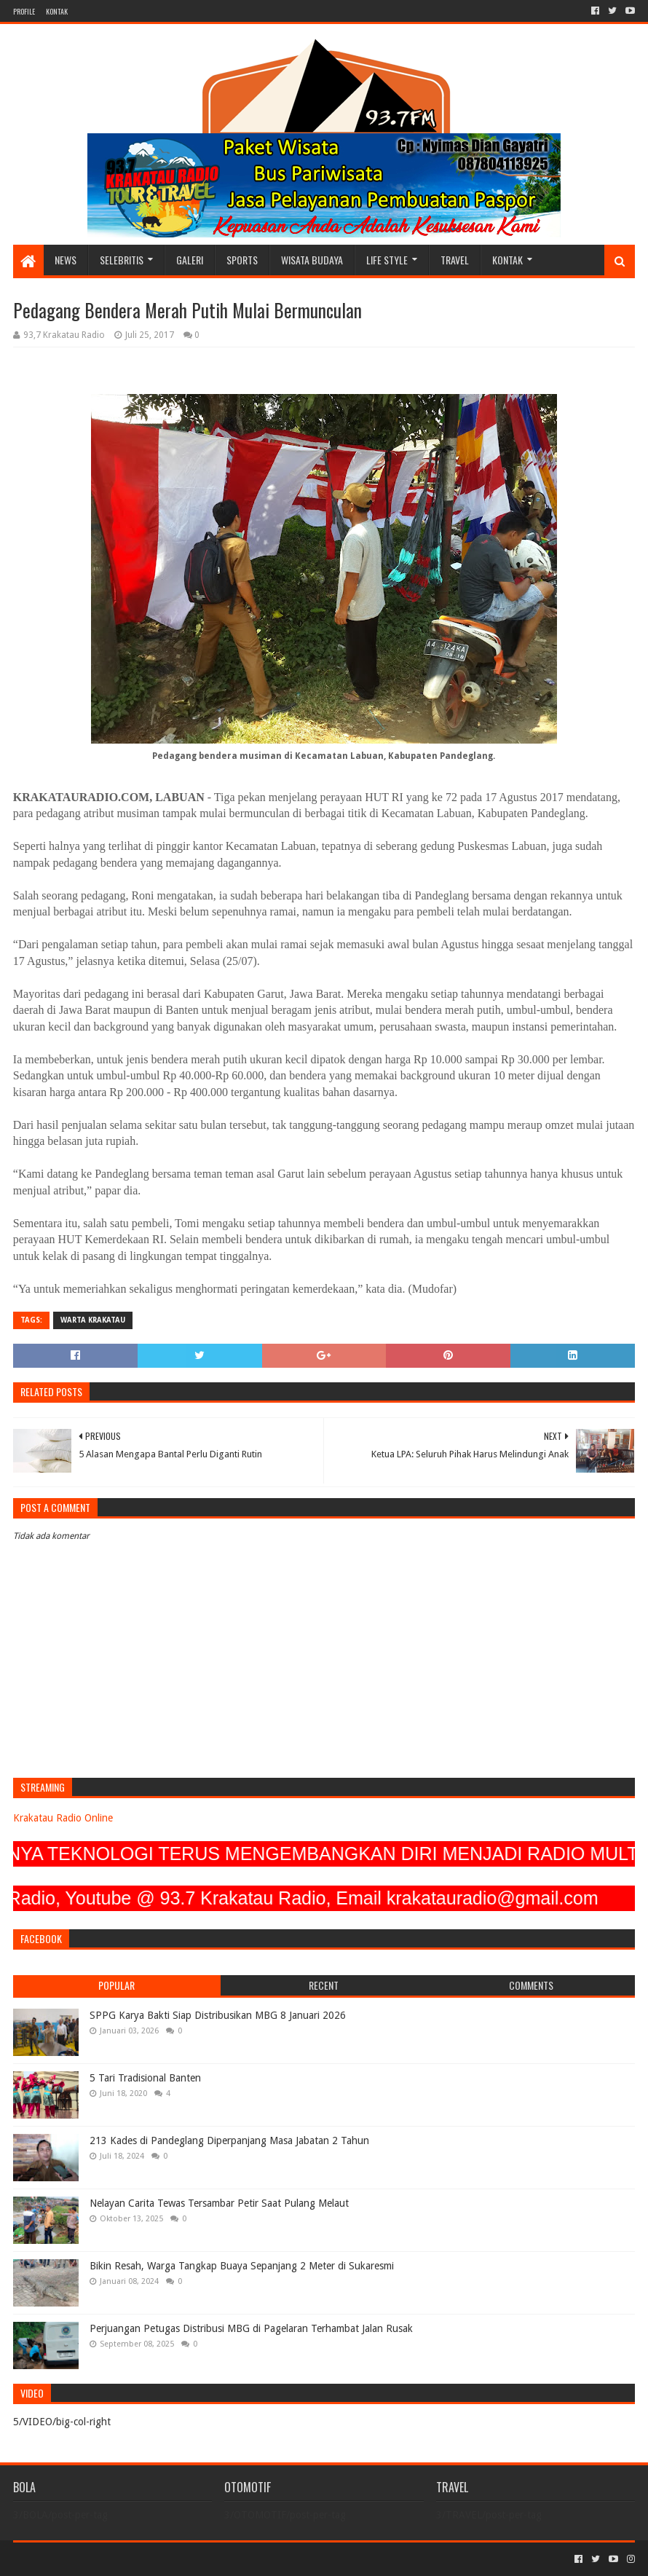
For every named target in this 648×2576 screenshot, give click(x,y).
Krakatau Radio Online (63, 1818)
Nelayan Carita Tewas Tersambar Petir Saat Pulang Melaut (219, 2203)
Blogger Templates (178, 2558)
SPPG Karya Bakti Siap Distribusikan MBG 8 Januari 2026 (218, 2015)
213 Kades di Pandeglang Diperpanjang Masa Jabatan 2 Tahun (229, 2140)
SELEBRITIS (121, 259)
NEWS (65, 259)
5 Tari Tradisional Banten (145, 2078)
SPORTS (242, 259)
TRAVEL (454, 259)
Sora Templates (94, 2558)
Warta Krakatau (92, 1320)
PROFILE (24, 11)
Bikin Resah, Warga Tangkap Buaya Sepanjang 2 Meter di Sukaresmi (242, 2266)
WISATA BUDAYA (312, 259)
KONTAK (57, 11)
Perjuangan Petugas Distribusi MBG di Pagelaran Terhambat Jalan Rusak (251, 2328)
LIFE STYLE (387, 259)
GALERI (189, 259)
